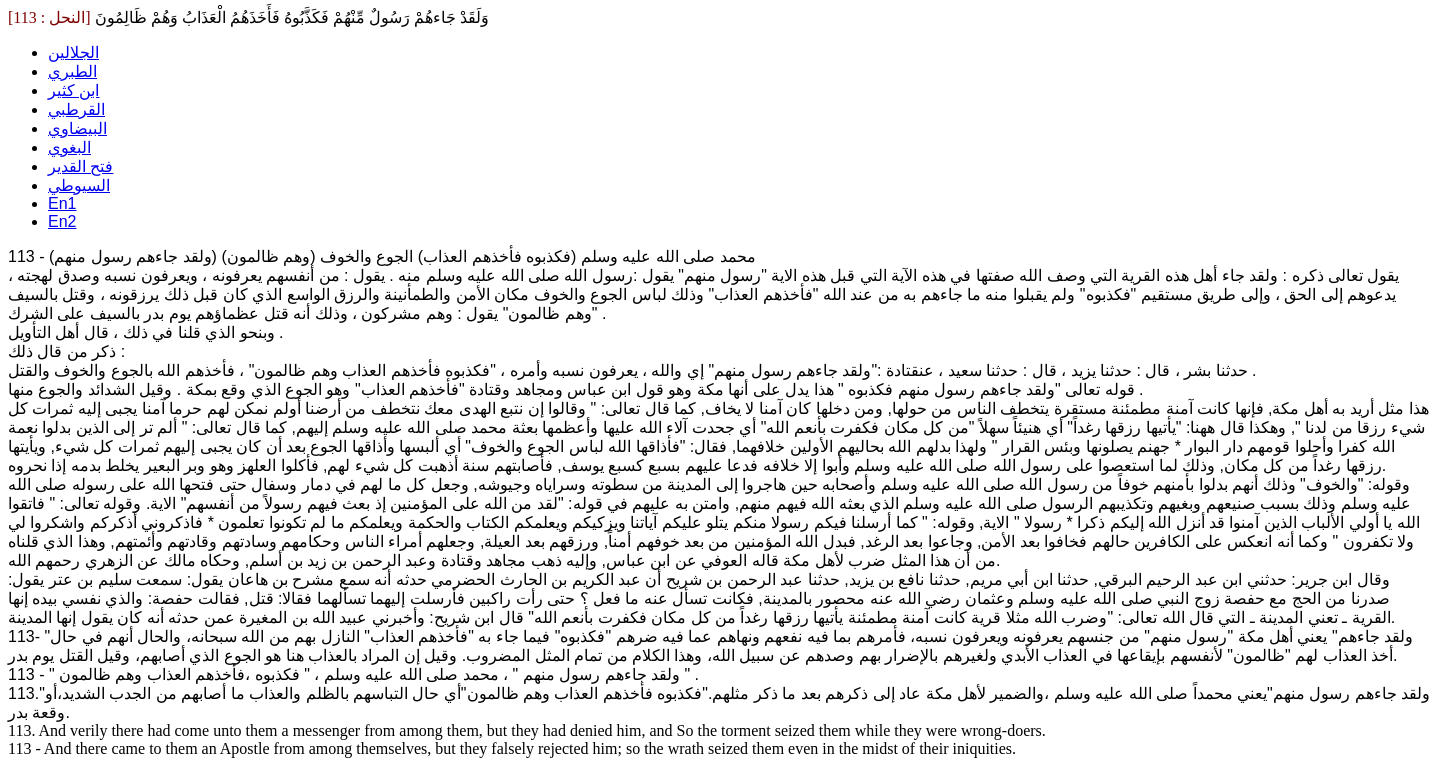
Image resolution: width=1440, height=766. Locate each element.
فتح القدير (80, 166)
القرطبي (76, 109)
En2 (62, 221)
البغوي (69, 147)
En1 (62, 203)
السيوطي (79, 185)
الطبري (72, 71)
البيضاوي (77, 128)
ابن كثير (73, 90)
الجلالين (73, 52)
